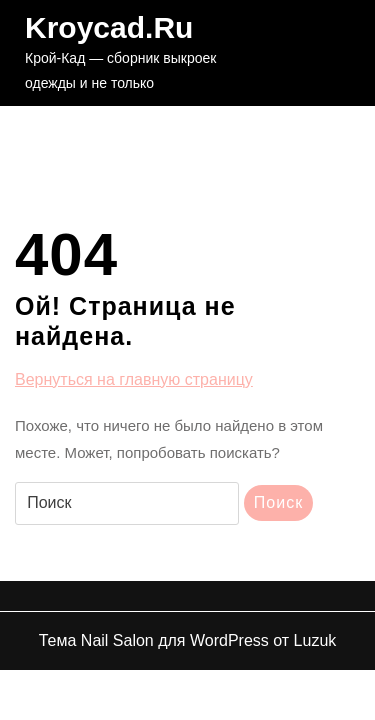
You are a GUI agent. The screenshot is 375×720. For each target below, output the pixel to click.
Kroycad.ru (109, 27)
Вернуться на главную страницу (134, 380)
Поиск (278, 502)
